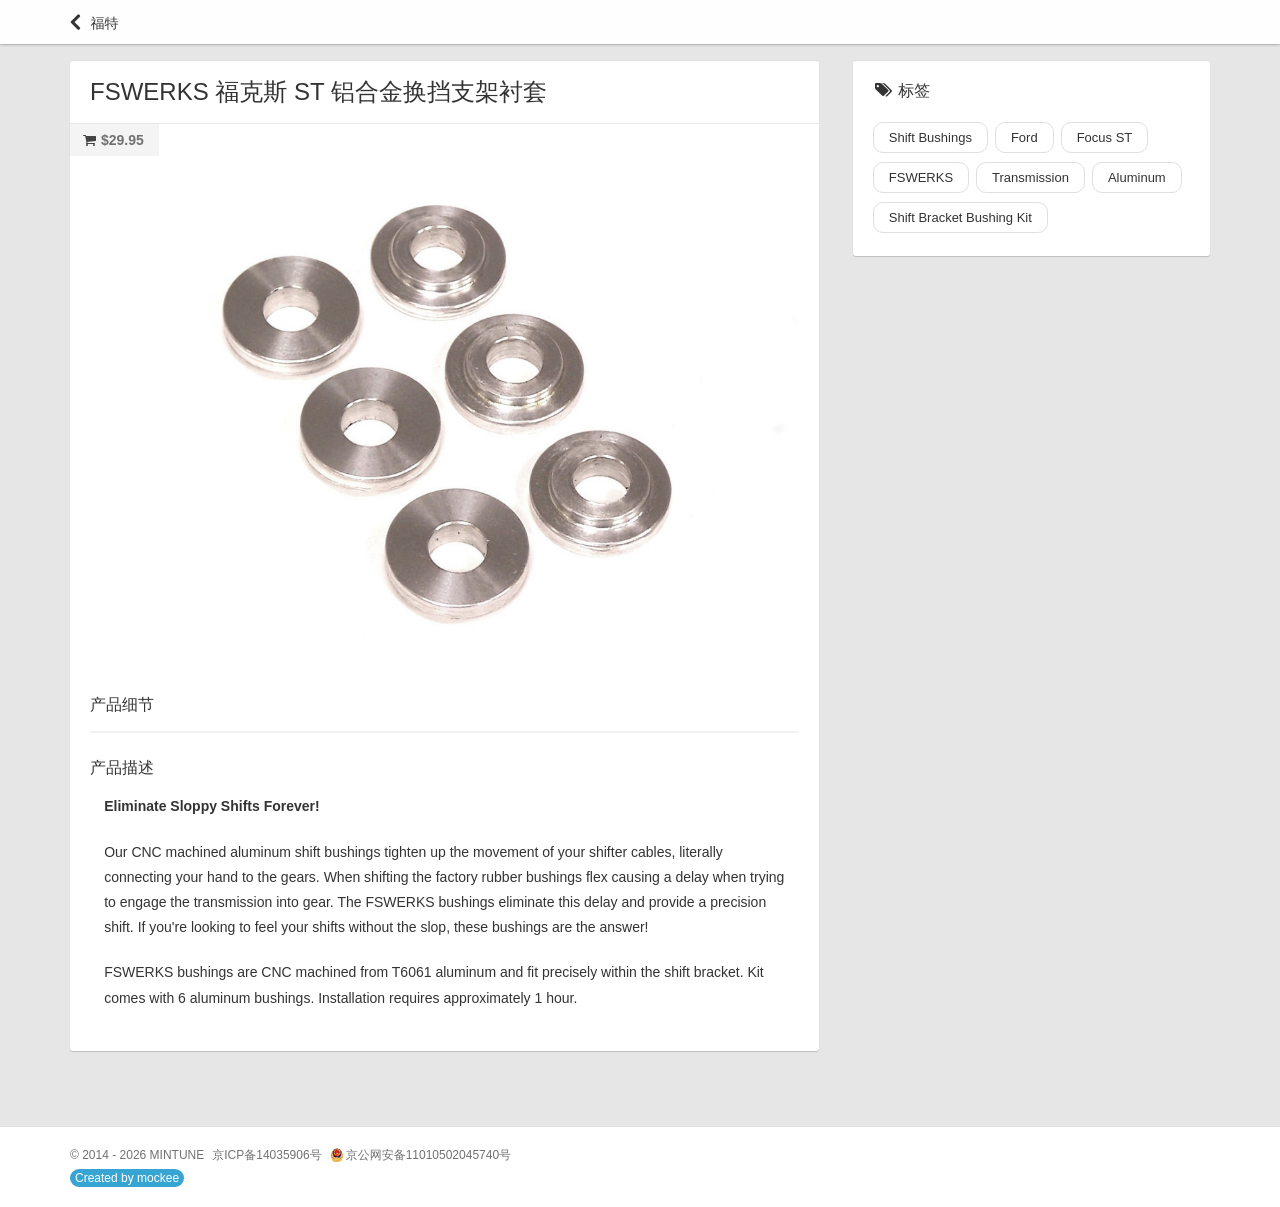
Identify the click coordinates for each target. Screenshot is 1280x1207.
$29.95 (122, 140)
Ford (1024, 137)
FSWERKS (921, 177)
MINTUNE (177, 1155)
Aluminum (1137, 177)
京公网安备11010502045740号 (420, 1155)
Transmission (1030, 177)
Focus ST (1105, 137)
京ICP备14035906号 (266, 1155)
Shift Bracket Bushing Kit (960, 217)
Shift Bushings (930, 137)
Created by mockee (127, 1178)
